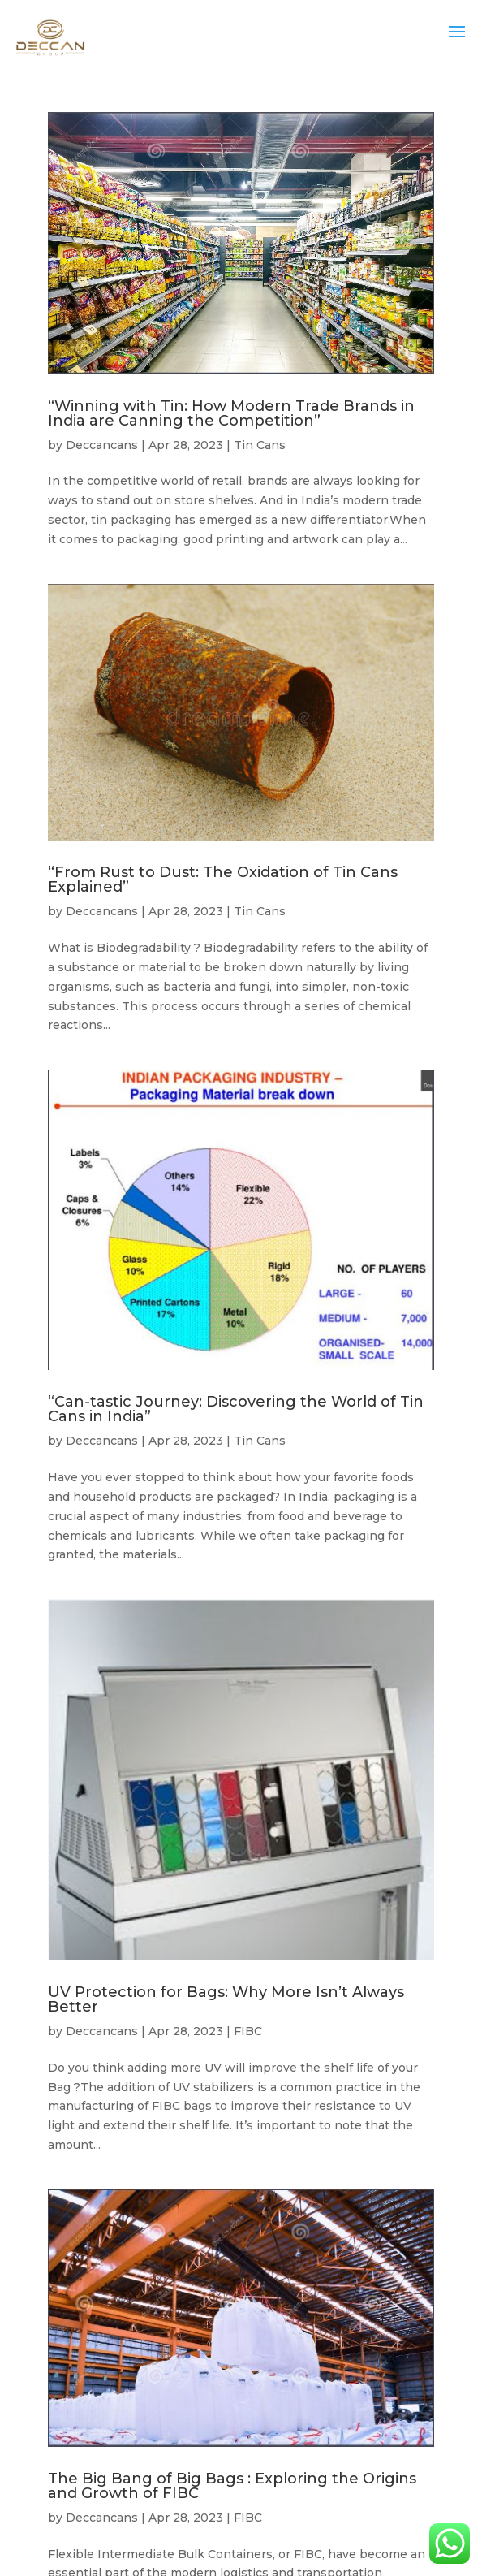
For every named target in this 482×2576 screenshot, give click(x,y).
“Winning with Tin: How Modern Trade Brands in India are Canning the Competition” (231, 413)
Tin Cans (260, 445)
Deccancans (102, 445)
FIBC (248, 2031)
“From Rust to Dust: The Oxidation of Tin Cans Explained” (223, 879)
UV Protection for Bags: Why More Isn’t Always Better (226, 1999)
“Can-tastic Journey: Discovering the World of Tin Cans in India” (236, 1409)
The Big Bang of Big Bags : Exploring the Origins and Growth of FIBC (232, 2486)
